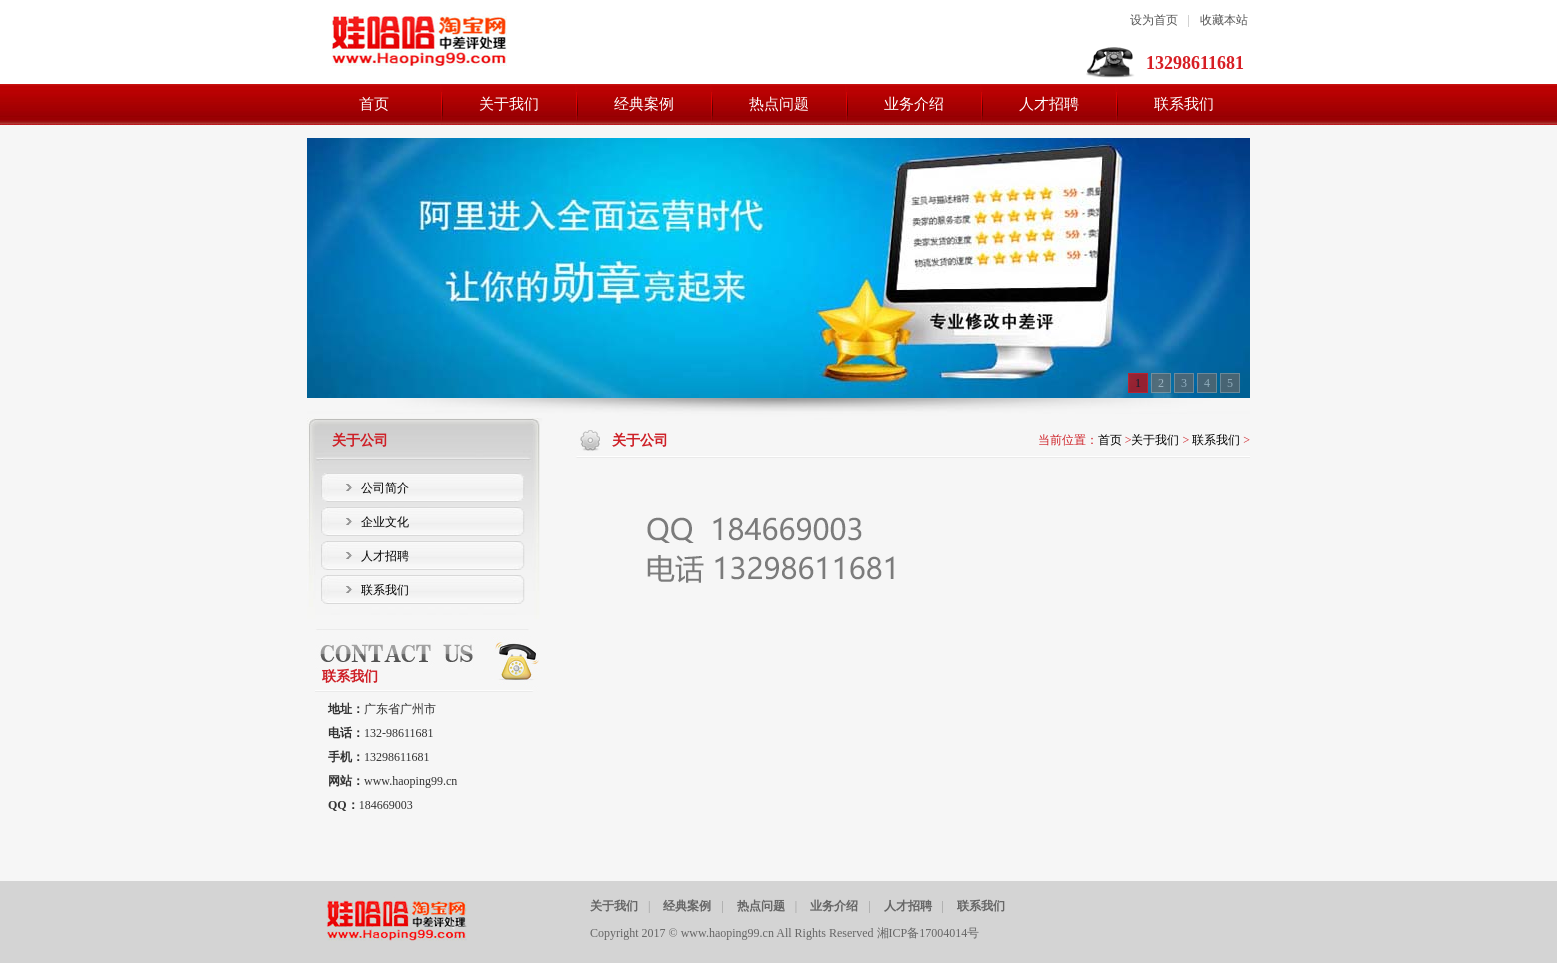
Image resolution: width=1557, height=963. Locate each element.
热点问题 (761, 906)
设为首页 (1154, 20)
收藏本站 (1224, 20)
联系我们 (1216, 440)
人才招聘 (908, 906)
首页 (1110, 440)
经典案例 (687, 906)
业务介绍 (834, 906)
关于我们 (1155, 440)
